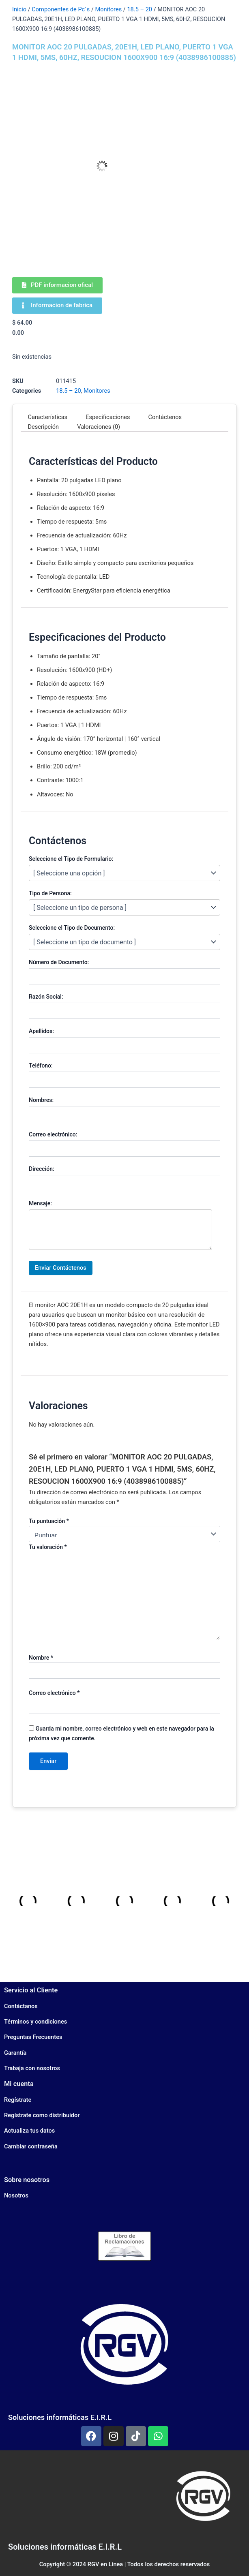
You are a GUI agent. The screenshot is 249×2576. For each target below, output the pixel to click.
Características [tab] (48, 417)
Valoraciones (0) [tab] (98, 426)
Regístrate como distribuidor (42, 2115)
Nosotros (16, 2195)
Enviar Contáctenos (60, 1267)
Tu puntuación (49, 1521)
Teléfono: (41, 1065)
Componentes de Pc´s (61, 9)
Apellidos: (41, 1031)
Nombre (41, 1657)
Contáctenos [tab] (165, 417)
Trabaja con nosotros (32, 2068)
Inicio (19, 9)
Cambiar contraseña (31, 2146)
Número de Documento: (59, 962)
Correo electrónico (54, 1693)
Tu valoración (48, 1547)
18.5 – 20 (139, 9)
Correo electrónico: (53, 1134)
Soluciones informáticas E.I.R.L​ (65, 2547)
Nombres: (41, 1100)
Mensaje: (40, 1203)
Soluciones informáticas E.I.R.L (60, 2417)
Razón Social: (46, 996)
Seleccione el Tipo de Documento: (72, 927)
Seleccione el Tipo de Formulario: (71, 859)
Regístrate (17, 2099)
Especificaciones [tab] (108, 417)
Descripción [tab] (43, 426)
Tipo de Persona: (50, 893)
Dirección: (41, 1169)
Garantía (15, 2052)
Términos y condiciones (35, 2021)
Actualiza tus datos (29, 2130)
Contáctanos (21, 2006)
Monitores (108, 9)
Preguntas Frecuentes (33, 2037)
